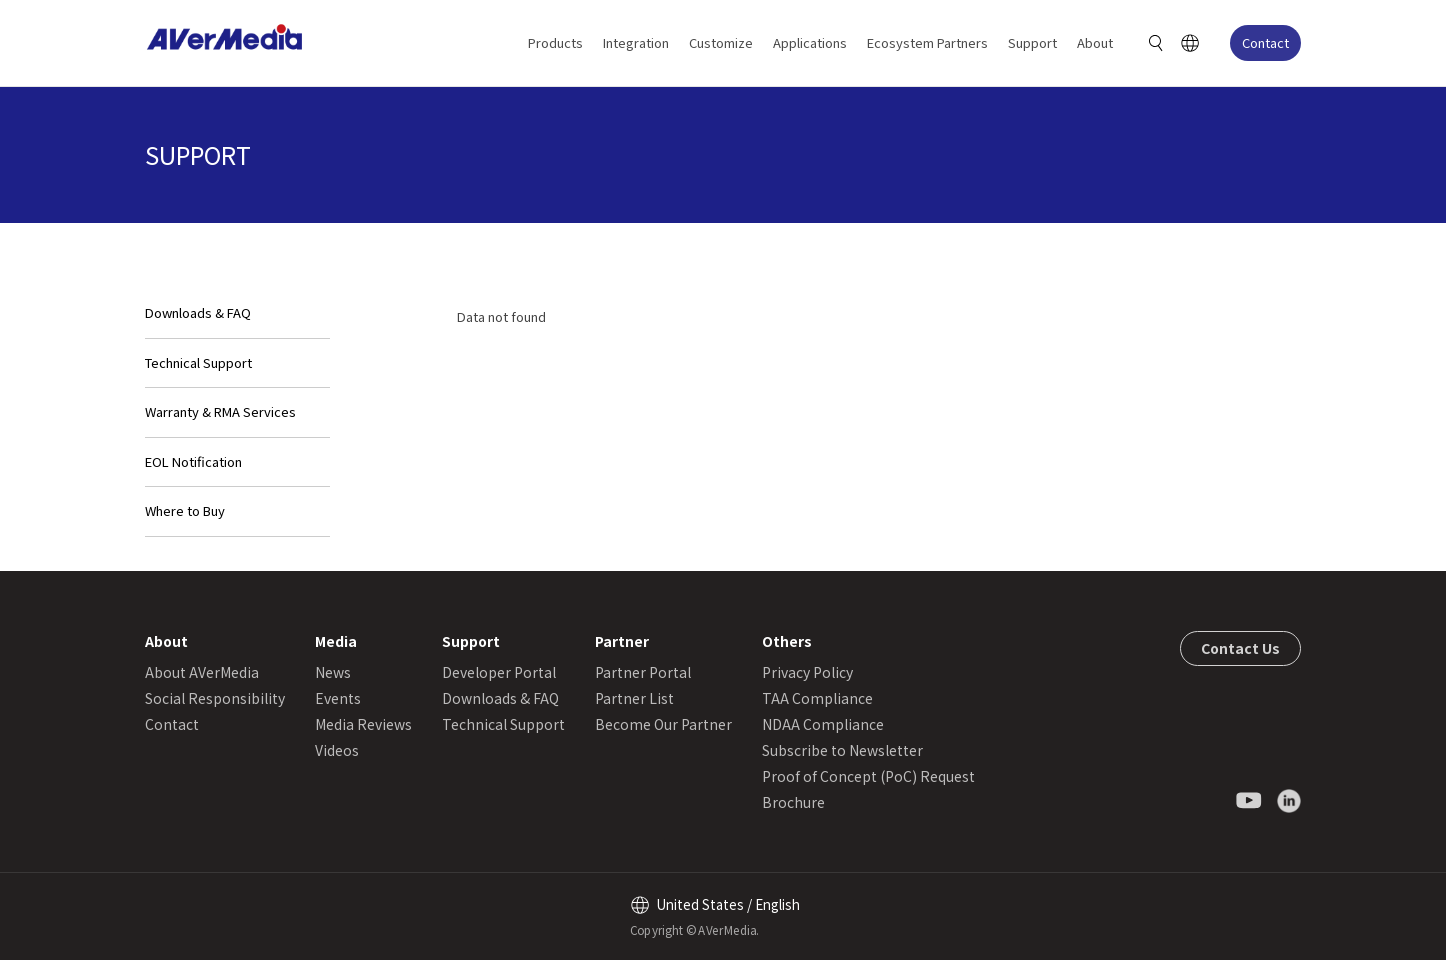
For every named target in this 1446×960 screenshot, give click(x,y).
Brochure (793, 802)
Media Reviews (363, 724)
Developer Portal (499, 672)
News (333, 672)
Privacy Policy (807, 672)
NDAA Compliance (823, 724)
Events (338, 698)
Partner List (634, 698)
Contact (1265, 42)
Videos (337, 750)
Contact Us (1240, 648)
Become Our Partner (663, 724)
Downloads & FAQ (198, 312)
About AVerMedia (202, 672)
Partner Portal (643, 672)
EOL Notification (193, 461)
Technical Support (198, 362)
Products (555, 42)
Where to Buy (185, 510)
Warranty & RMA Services (220, 411)
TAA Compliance (817, 698)
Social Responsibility (215, 698)
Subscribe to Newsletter (842, 750)
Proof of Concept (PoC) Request (868, 776)
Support (1032, 42)
